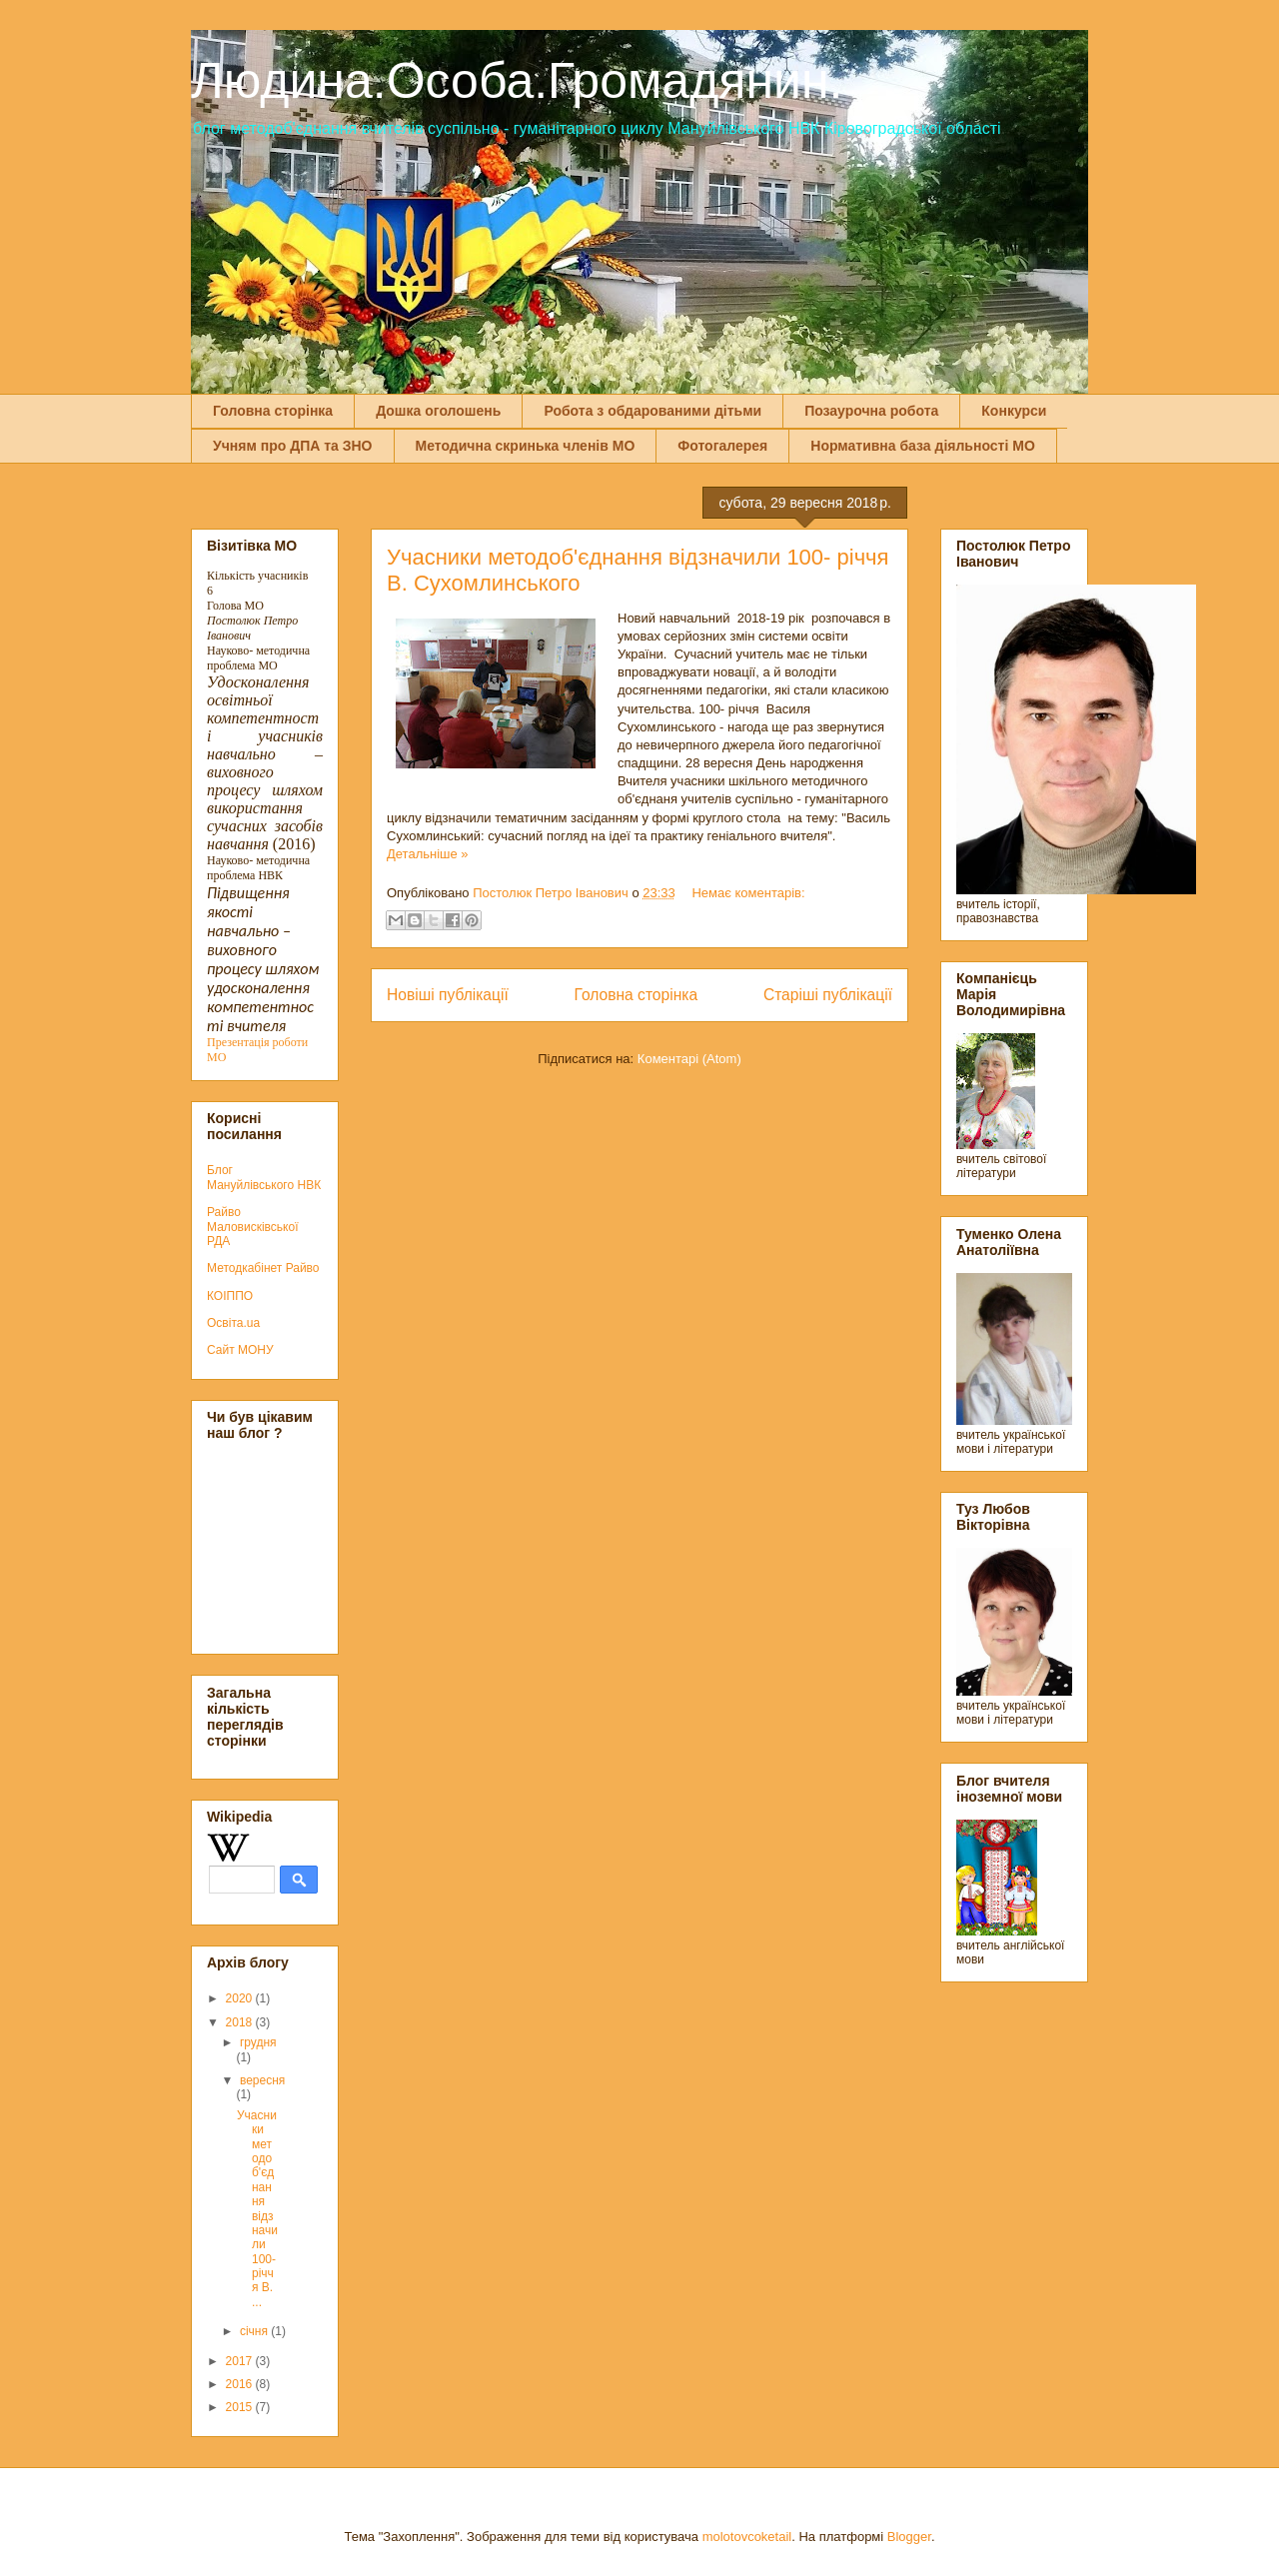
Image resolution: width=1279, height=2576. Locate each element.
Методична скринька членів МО (526, 446)
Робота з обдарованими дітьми (652, 411)
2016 (241, 2384)
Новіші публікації (448, 994)
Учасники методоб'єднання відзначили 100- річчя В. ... (257, 2208)
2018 (241, 2022)
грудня (258, 2042)
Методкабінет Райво (263, 1268)
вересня (262, 2080)
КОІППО (230, 1296)
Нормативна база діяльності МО (922, 446)
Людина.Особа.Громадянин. (516, 81)
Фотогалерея (722, 446)
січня (255, 2331)
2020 (241, 1998)
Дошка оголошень (438, 411)
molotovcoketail (747, 2536)
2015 (241, 2407)
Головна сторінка (273, 411)
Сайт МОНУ (240, 1350)
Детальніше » (428, 853)
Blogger (909, 2536)
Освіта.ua (233, 1323)
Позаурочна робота (871, 411)
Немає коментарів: (747, 892)
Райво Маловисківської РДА (253, 1226)
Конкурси (1013, 411)
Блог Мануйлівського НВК (264, 1177)
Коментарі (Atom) (689, 1058)
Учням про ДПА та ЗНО (293, 446)
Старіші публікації (827, 994)
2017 (241, 2361)
